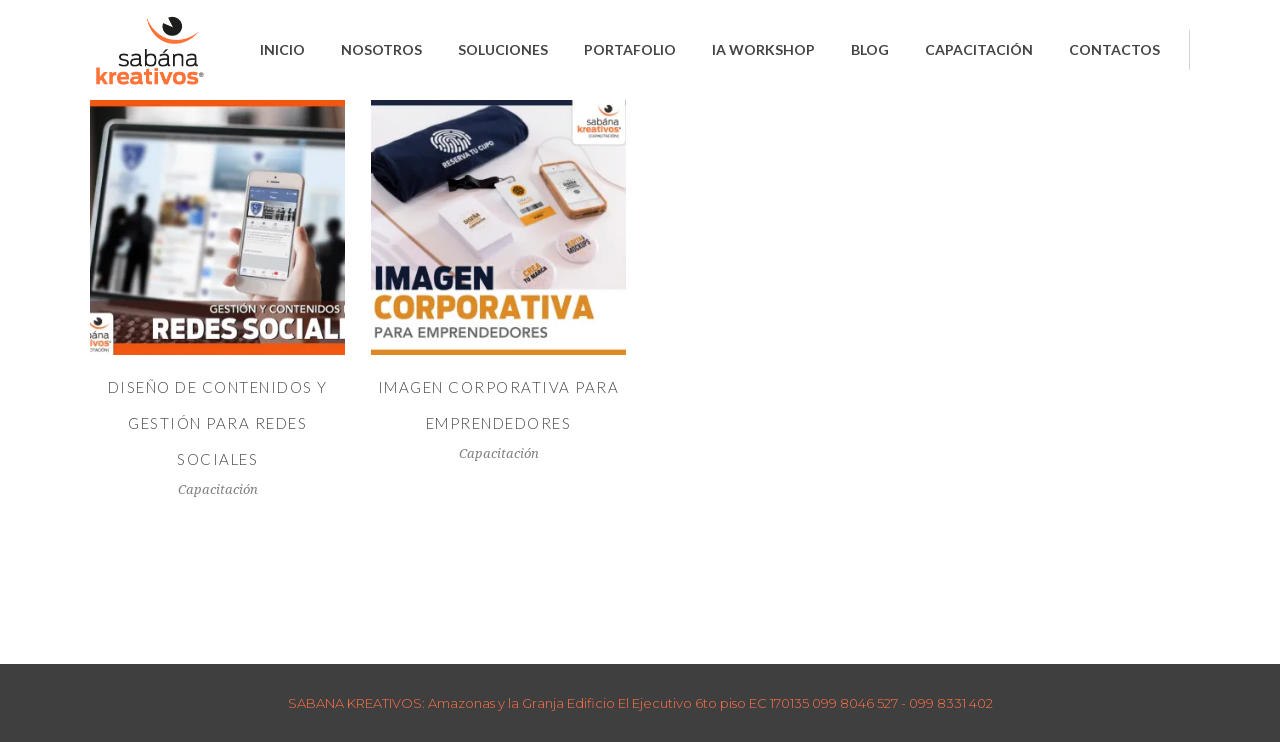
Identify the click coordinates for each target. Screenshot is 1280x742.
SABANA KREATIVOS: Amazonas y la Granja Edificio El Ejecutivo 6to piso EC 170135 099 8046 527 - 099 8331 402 (640, 703)
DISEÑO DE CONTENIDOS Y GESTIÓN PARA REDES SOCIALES (218, 423)
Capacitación (218, 489)
